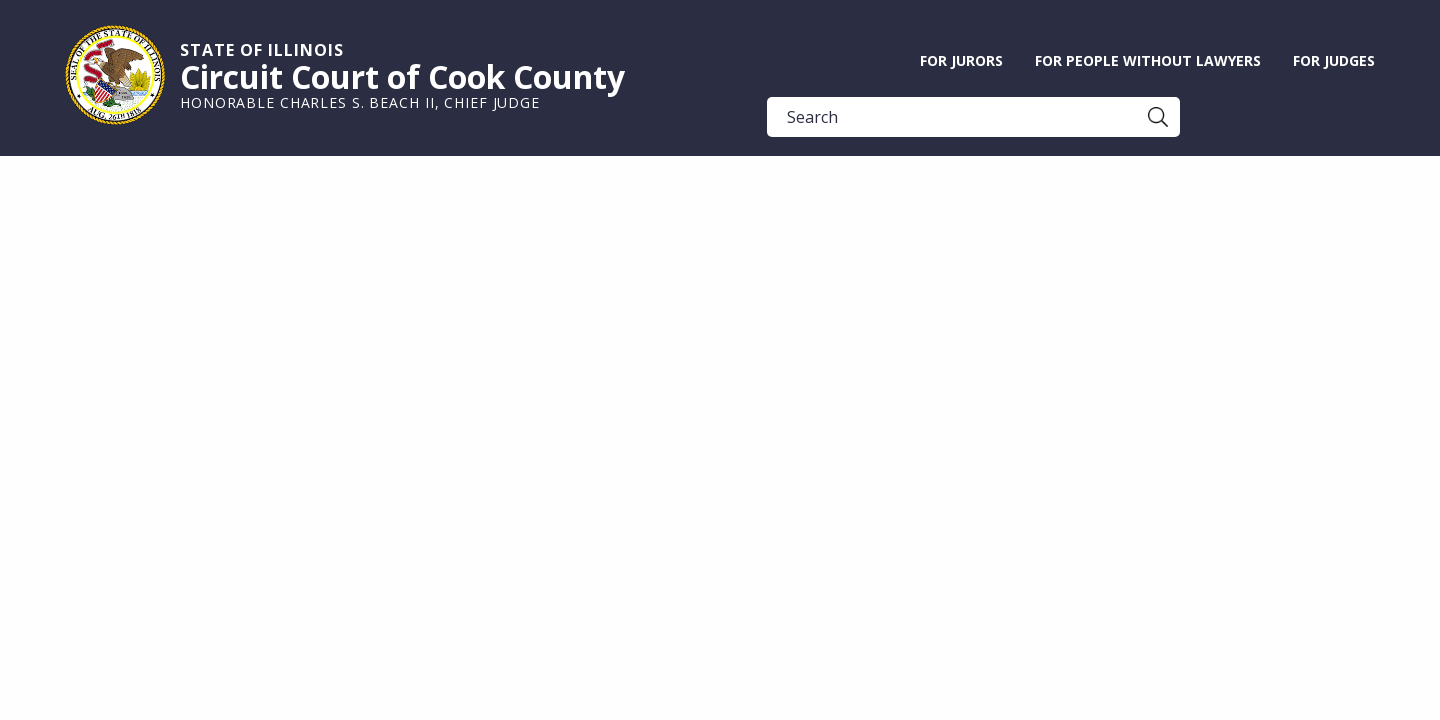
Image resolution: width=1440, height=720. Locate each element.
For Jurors (961, 60)
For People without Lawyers (1148, 60)
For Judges (1334, 60)
